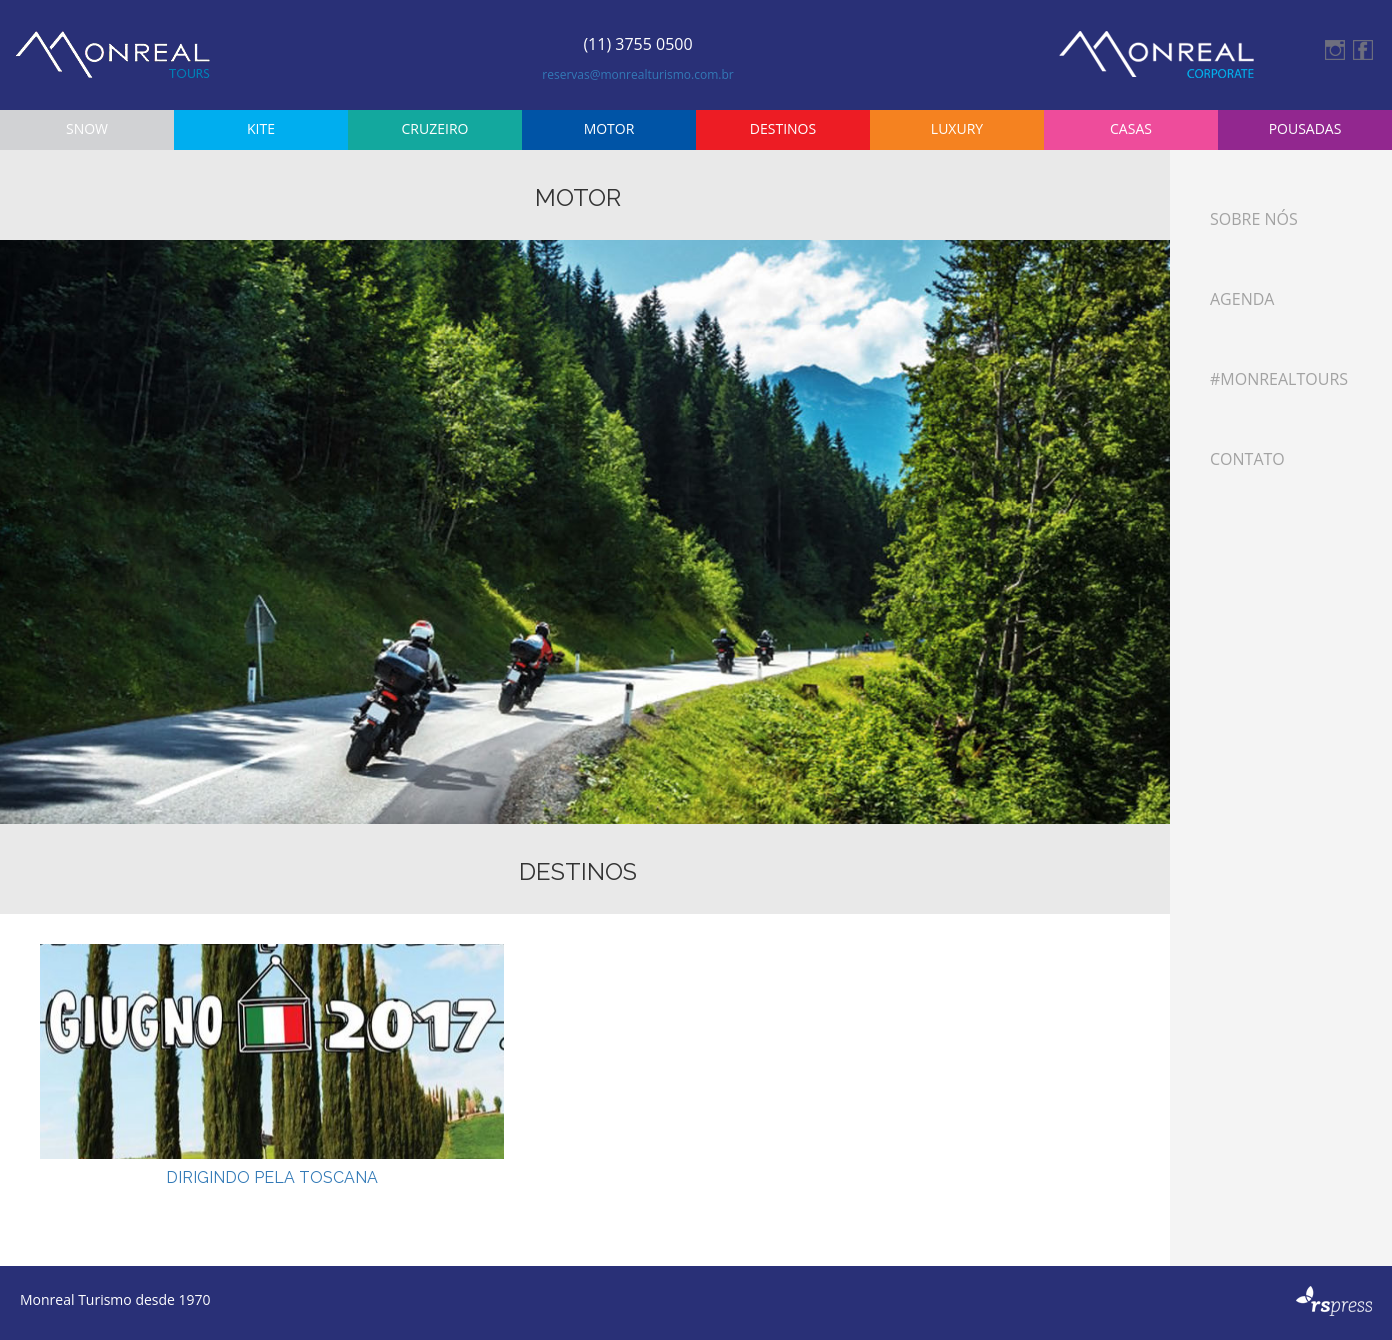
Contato (1247, 459)
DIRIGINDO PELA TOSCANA (272, 1177)
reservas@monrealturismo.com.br (637, 74)
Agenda (1242, 299)
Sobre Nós (1254, 219)
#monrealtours (1279, 379)
